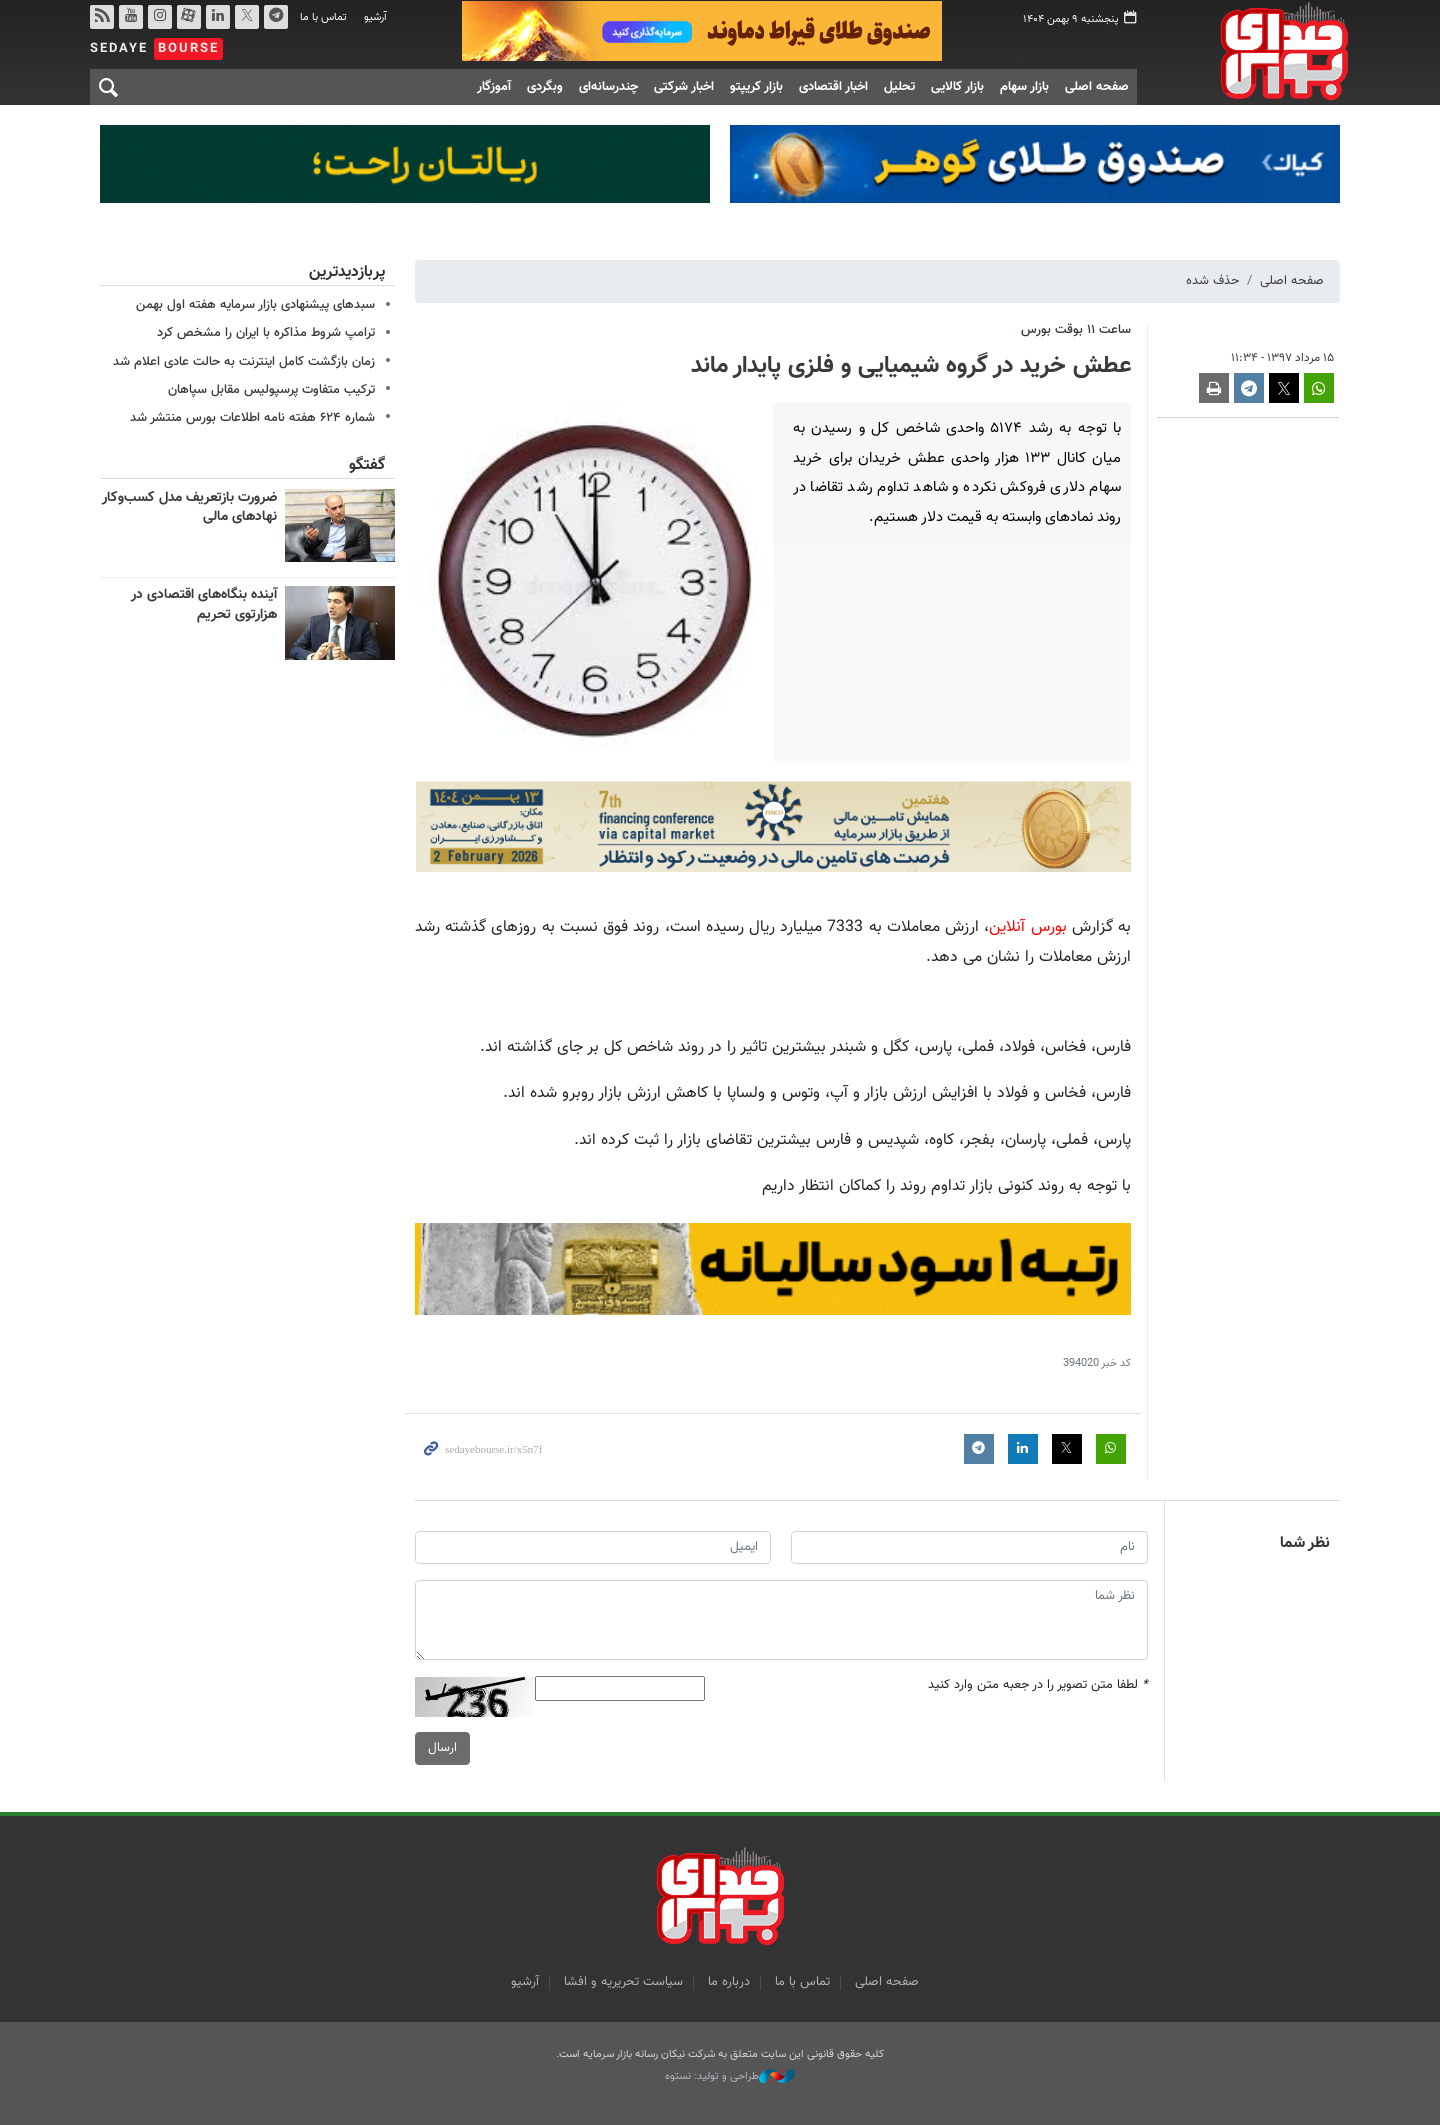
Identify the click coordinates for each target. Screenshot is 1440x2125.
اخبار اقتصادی (833, 87)
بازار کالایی (957, 87)
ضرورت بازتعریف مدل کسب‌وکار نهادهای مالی (189, 508)
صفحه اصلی (1097, 87)
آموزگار (494, 87)
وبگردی (545, 87)
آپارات (189, 17)
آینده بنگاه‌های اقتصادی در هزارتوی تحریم (204, 605)
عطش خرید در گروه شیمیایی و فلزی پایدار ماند (911, 366)
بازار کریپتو (756, 87)
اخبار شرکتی (684, 87)
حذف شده (1212, 281)
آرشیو (375, 17)
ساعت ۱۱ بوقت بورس (1076, 330)
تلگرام (276, 17)
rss (102, 17)
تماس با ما (323, 17)
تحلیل (899, 87)
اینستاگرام (160, 17)
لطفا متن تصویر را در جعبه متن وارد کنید (1038, 1686)
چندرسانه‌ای (608, 87)
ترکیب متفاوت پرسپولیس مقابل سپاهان (271, 390)
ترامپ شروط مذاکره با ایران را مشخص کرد (266, 333)
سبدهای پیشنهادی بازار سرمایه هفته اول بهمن (255, 305)
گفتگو (367, 465)
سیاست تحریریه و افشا (623, 1982)
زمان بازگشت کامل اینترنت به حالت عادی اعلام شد (244, 362)
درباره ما (729, 1982)
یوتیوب (131, 17)
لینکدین (218, 17)
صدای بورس (1253, 51)
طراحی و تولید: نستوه (730, 2077)
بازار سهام (1024, 87)
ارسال (442, 1749)
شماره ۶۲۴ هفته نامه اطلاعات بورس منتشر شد (252, 418)
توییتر (247, 17)
